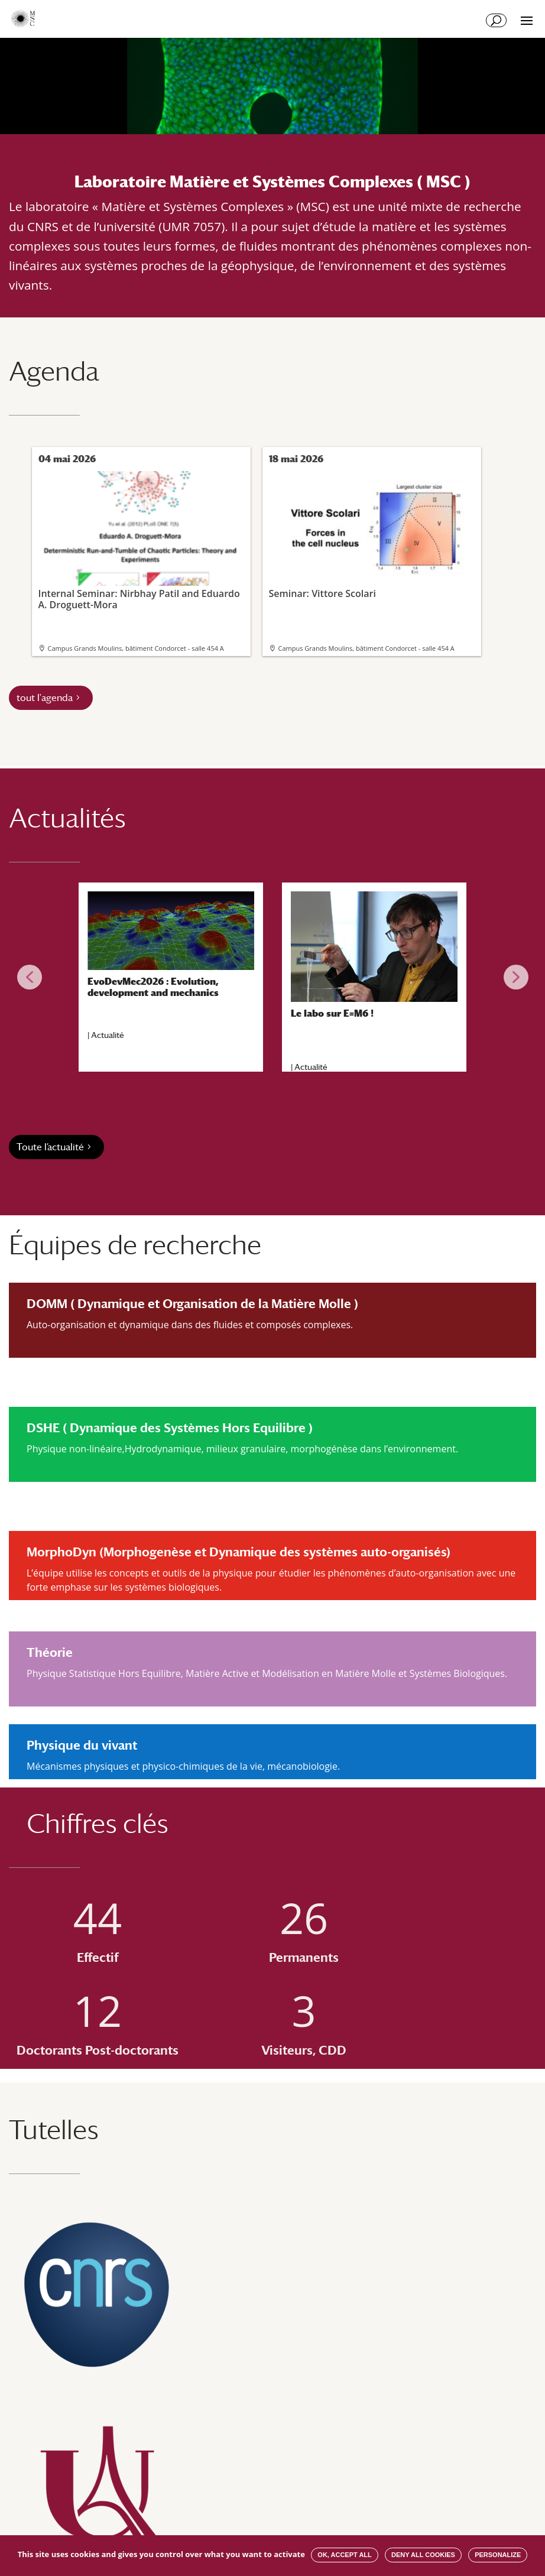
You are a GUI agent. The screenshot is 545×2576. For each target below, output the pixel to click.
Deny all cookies (423, 2554)
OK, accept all (344, 2554)
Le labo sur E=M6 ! (332, 1013)
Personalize (498, 2554)
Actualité (107, 1035)
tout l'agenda (45, 697)
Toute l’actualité (50, 1147)
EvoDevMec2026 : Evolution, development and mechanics (153, 987)
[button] (29, 977)
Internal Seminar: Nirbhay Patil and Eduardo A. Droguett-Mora (140, 541)
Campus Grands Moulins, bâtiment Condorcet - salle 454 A (136, 648)
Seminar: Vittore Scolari (370, 535)
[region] (272, 977)
